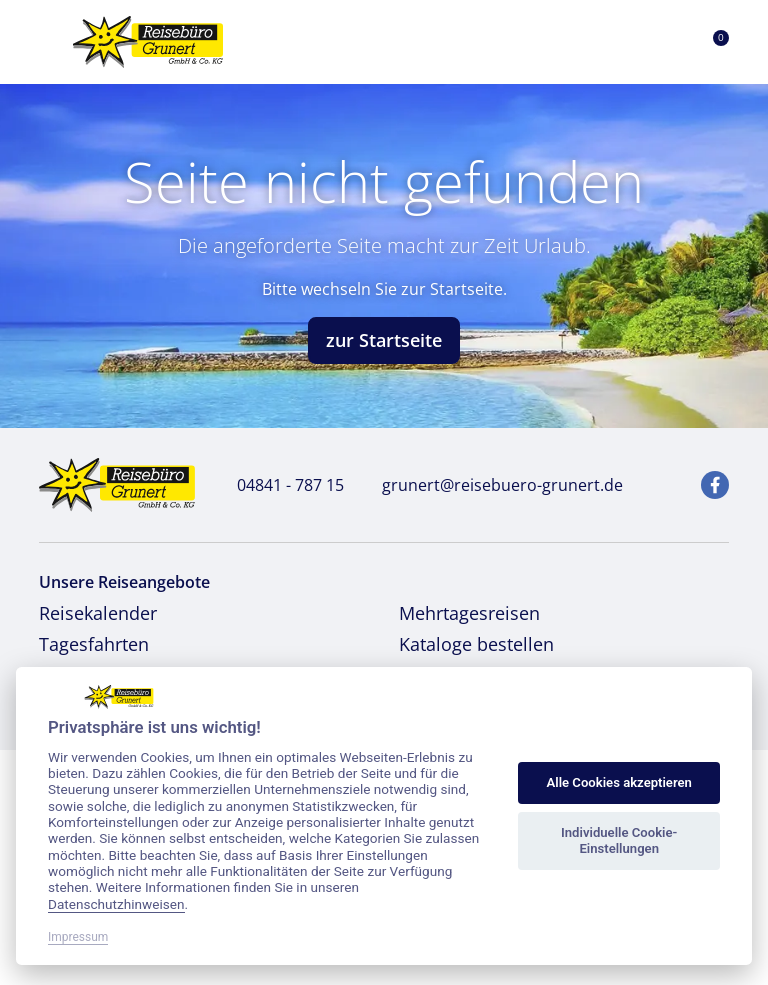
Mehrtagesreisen (469, 613)
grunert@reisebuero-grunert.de (491, 485)
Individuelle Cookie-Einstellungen (619, 840)
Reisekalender (98, 613)
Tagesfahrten (94, 644)
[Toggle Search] (618, 42)
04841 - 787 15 (279, 485)
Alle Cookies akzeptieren (618, 782)
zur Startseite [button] (384, 340)
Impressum (78, 937)
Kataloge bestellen (476, 644)
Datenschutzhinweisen (116, 904)
